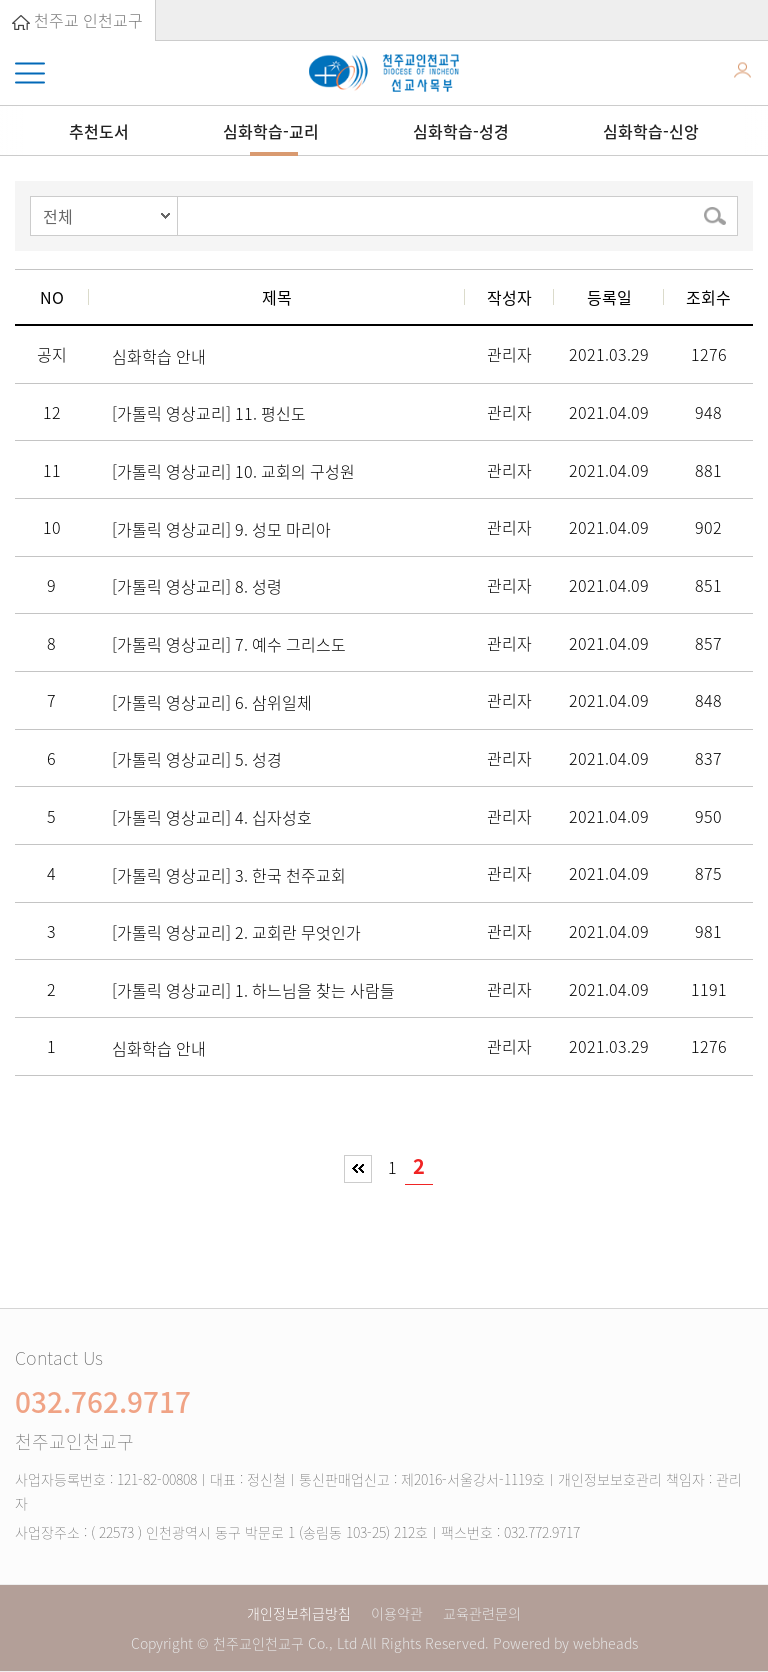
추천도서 (99, 131)
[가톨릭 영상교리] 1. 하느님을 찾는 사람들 (253, 990)
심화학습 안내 (159, 356)
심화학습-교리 (271, 131)
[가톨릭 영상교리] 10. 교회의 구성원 (233, 471)
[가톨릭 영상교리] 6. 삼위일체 (212, 702)
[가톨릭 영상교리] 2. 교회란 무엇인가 (236, 932)
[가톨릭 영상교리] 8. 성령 (197, 586)
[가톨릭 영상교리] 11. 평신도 (209, 413)
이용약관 (397, 1613)
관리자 (509, 354)
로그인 (742, 73)
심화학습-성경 (461, 131)
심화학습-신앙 (651, 131)
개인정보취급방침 (299, 1613)
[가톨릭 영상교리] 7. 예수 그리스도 (229, 644)
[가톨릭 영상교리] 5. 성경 (197, 759)
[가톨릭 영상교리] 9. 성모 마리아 (221, 529)
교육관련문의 (482, 1613)
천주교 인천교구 (77, 20)
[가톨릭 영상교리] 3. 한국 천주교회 (229, 875)
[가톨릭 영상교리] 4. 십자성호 (212, 817)
